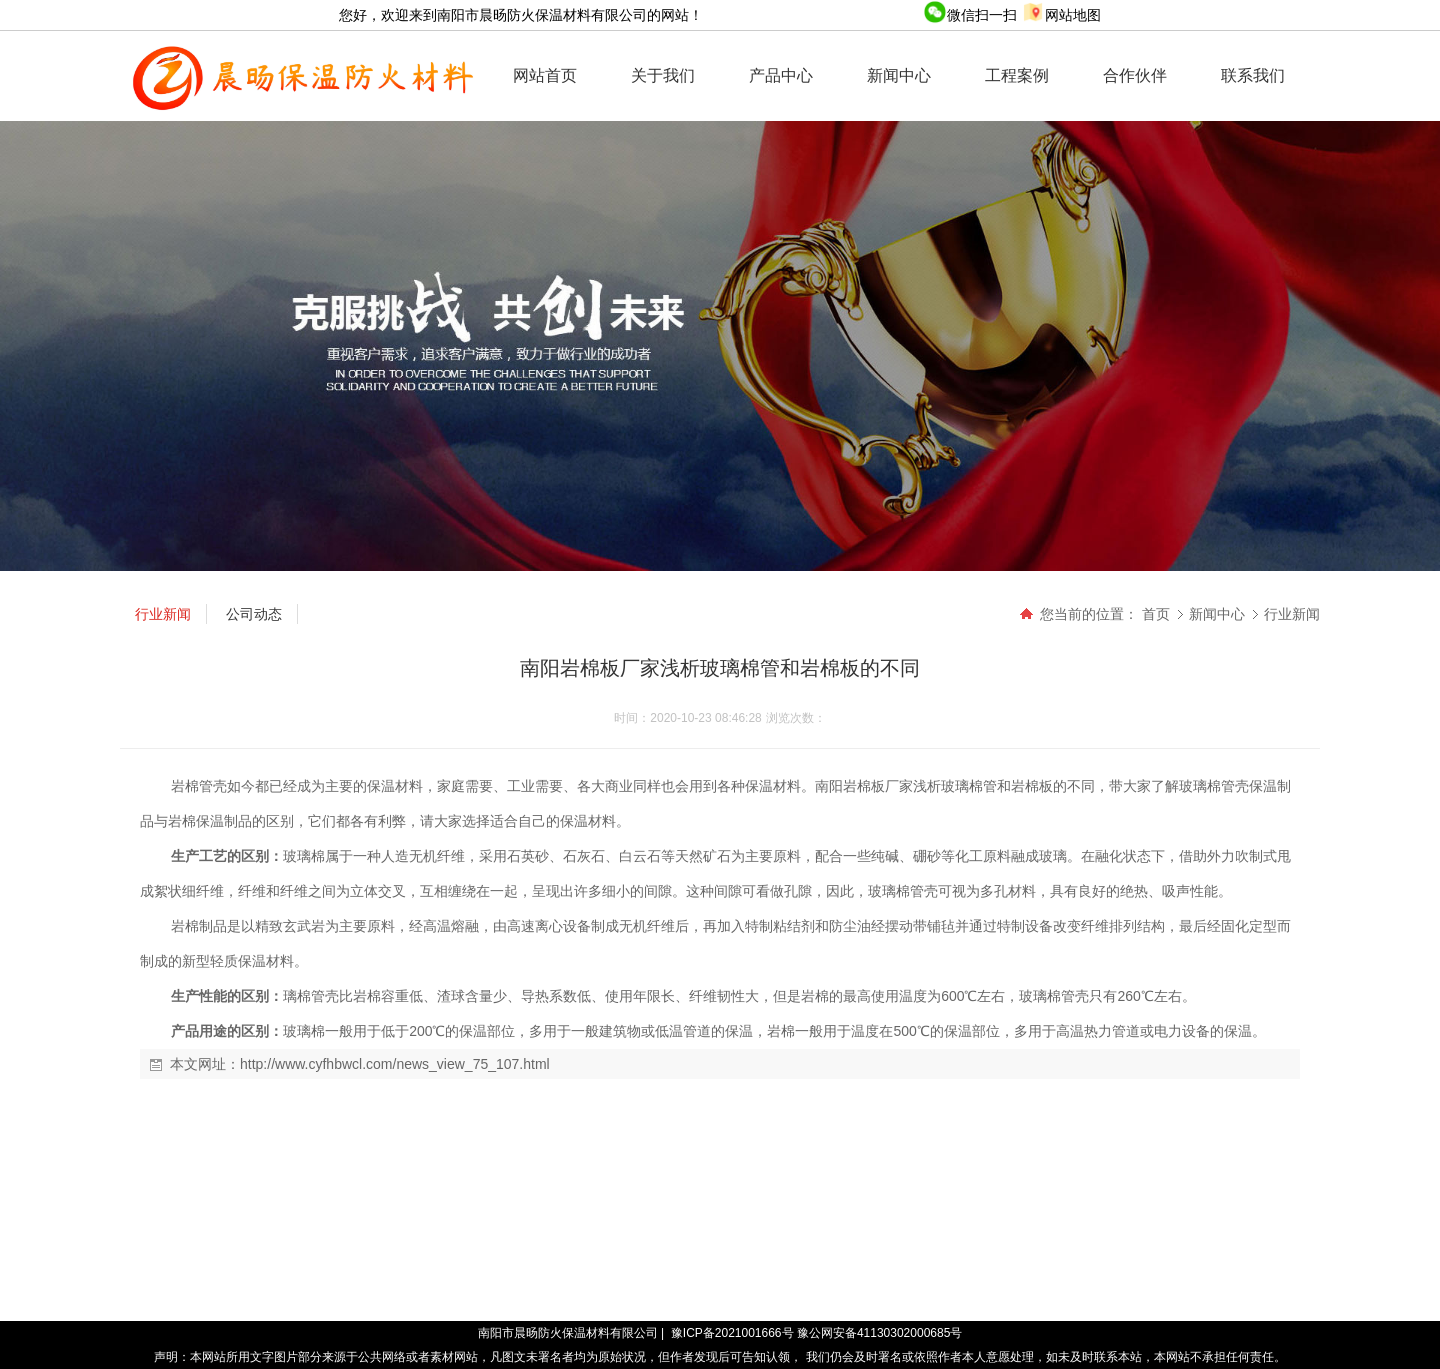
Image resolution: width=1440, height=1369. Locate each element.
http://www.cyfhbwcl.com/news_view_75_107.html (395, 1064)
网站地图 (1061, 15)
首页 (1156, 614)
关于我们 (663, 75)
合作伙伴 (1135, 75)
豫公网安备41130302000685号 (879, 1333)
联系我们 (1253, 75)
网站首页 (545, 75)
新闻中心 (899, 75)
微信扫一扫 (972, 15)
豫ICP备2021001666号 (732, 1333)
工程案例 (1017, 75)
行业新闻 (1292, 614)
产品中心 (781, 75)
